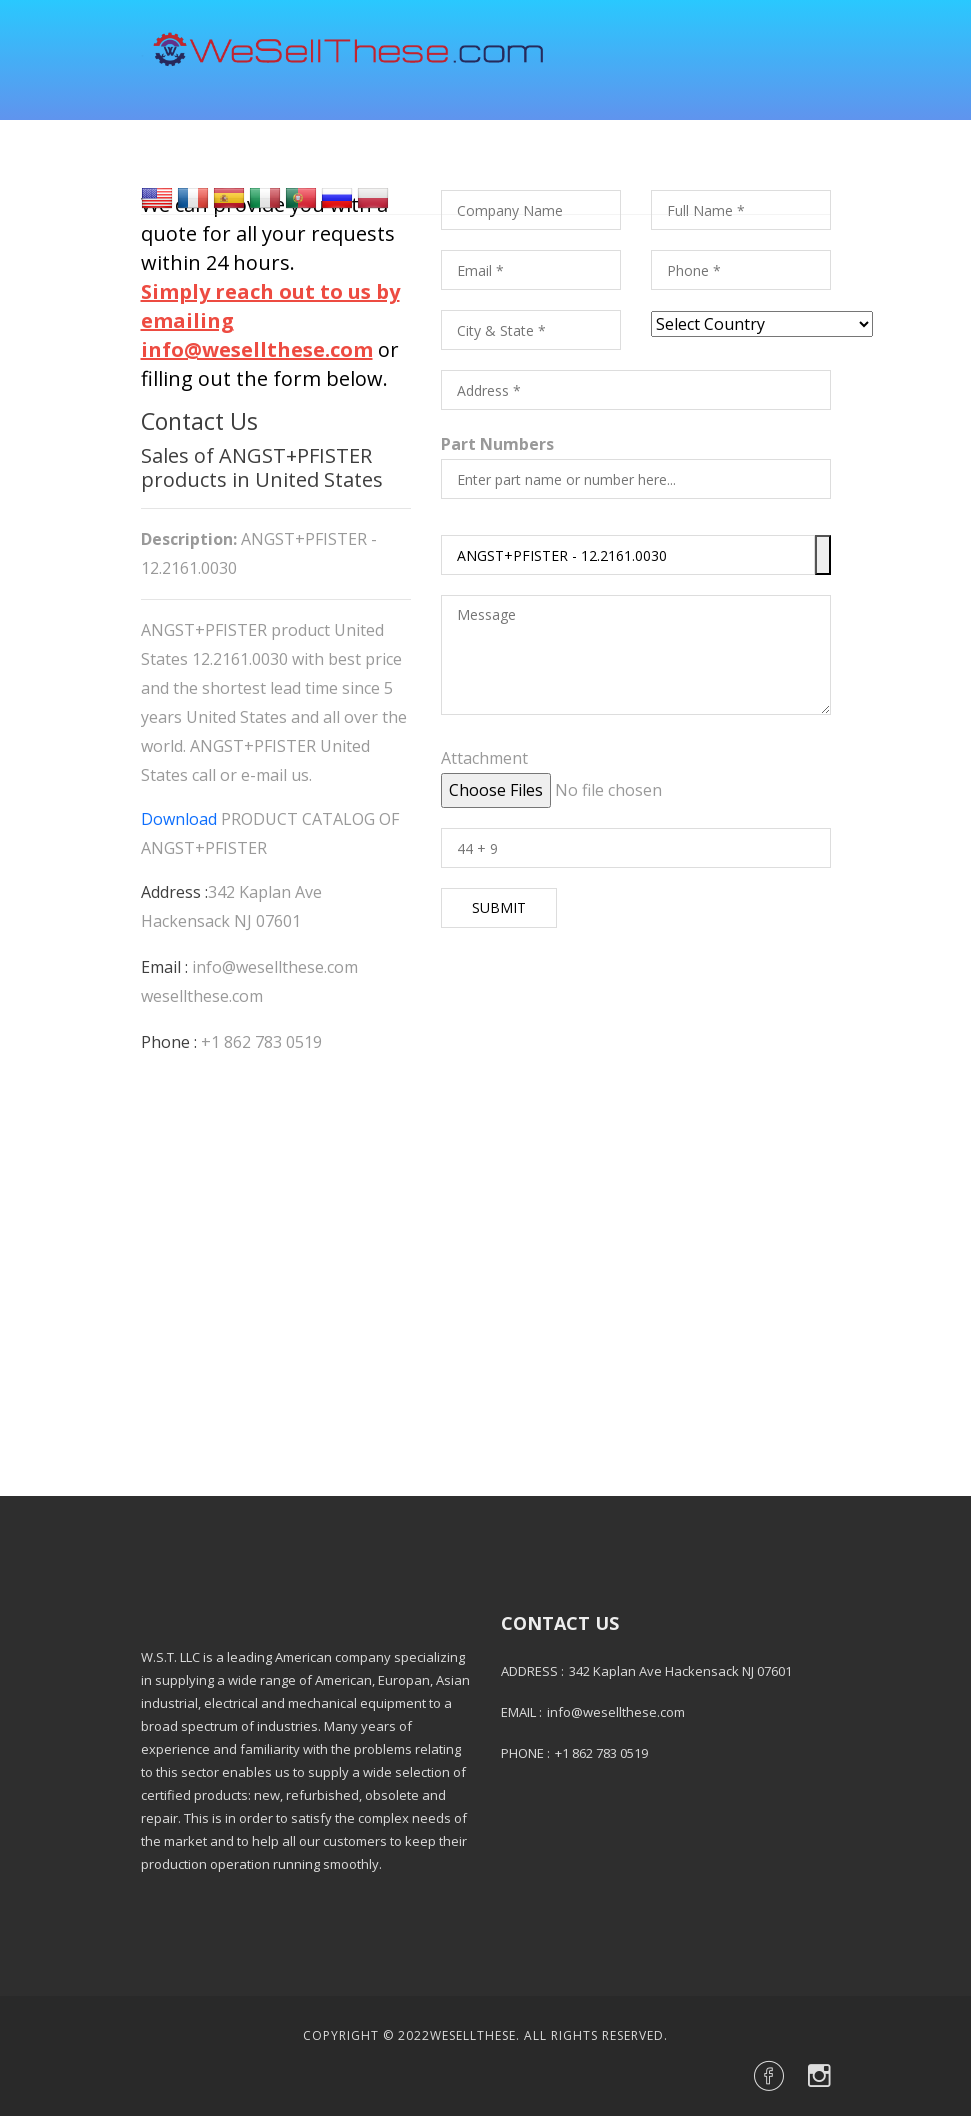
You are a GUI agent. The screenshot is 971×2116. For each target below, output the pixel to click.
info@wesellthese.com (275, 967)
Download (179, 819)
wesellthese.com (202, 996)
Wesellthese (473, 2035)
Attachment (484, 758)
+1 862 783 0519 (261, 1042)
